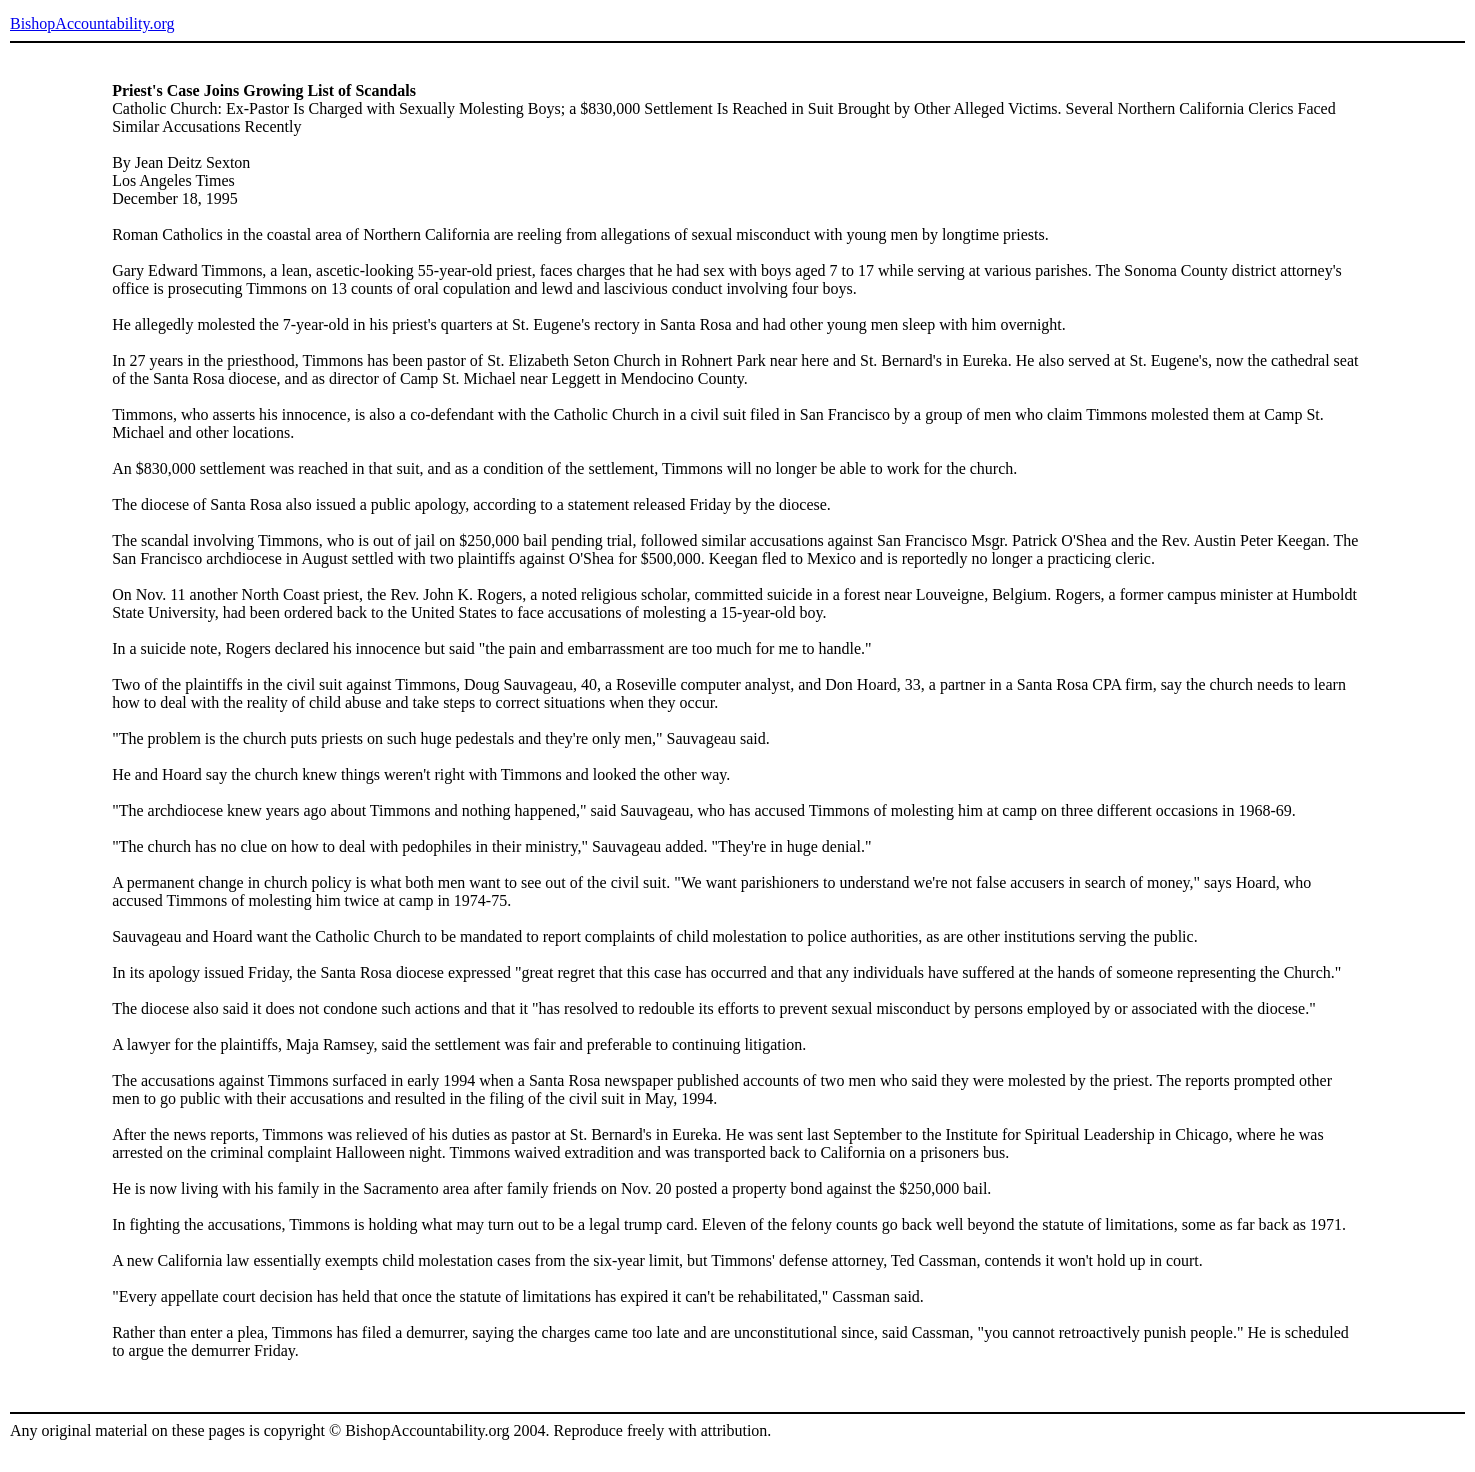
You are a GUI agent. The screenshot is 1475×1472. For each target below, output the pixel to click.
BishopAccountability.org (92, 23)
